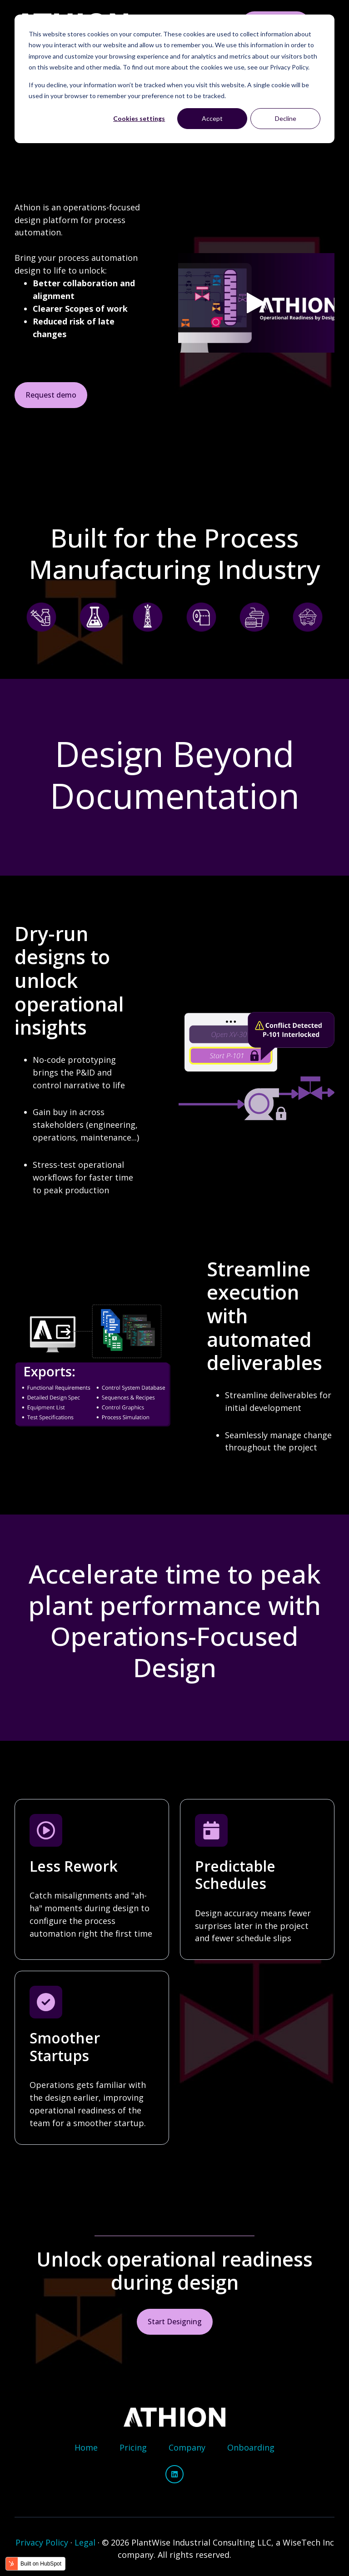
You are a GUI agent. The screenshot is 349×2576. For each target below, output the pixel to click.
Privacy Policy (41, 2542)
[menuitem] (86, 2448)
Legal (85, 2542)
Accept (212, 118)
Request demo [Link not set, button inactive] (50, 395)
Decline (285, 118)
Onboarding (250, 2447)
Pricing (133, 2447)
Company (187, 2447)
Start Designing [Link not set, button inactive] (175, 2322)
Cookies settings (139, 118)
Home (86, 2447)
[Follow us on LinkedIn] (174, 2474)
